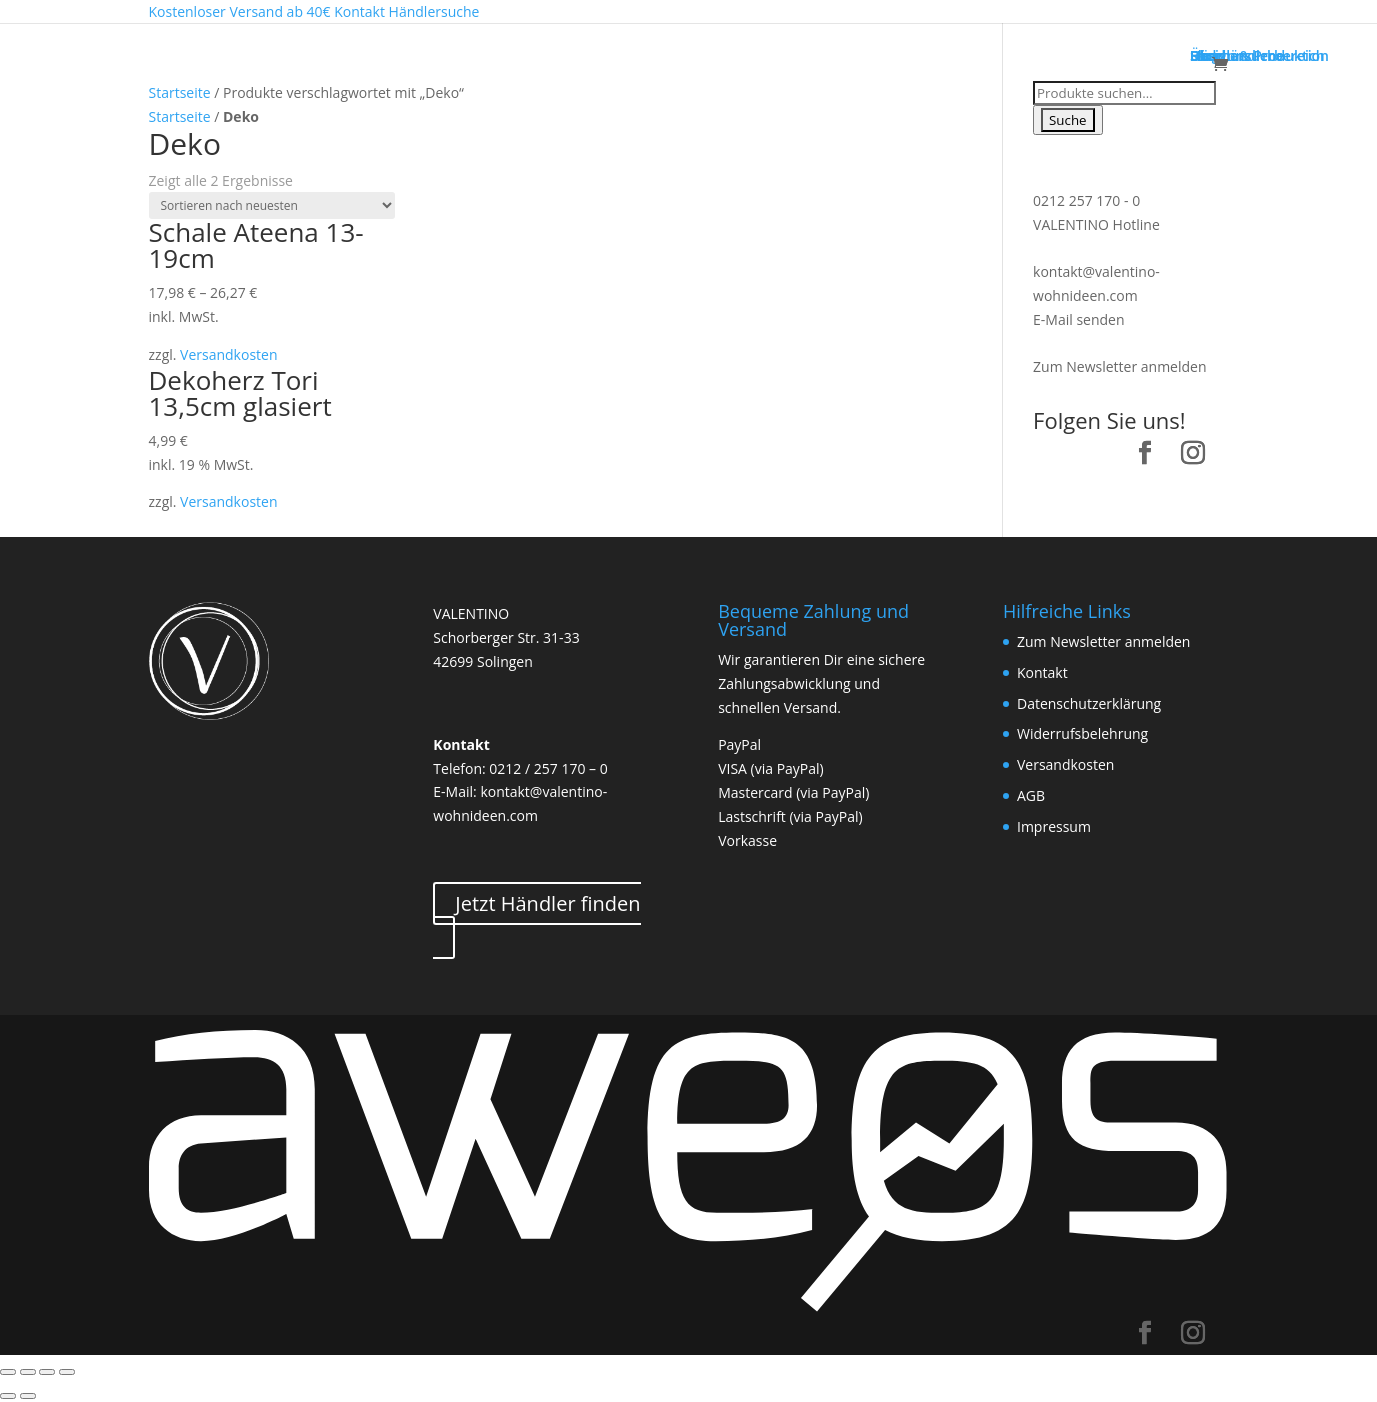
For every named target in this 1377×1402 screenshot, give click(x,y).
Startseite (180, 92)
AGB (1031, 795)
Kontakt (1042, 672)
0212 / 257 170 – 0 (548, 768)
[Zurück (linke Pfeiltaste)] (8, 1396)
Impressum (1054, 826)
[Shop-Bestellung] (272, 205)
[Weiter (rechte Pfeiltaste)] (28, 1396)
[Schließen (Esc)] (8, 1372)
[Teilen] (28, 1372)
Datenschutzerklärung (1089, 703)
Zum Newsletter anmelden (1119, 366)
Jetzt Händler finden (547, 903)
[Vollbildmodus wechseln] (47, 1372)
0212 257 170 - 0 (1086, 200)
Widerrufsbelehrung (1082, 733)
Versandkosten (228, 354)
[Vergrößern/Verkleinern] (67, 1372)
